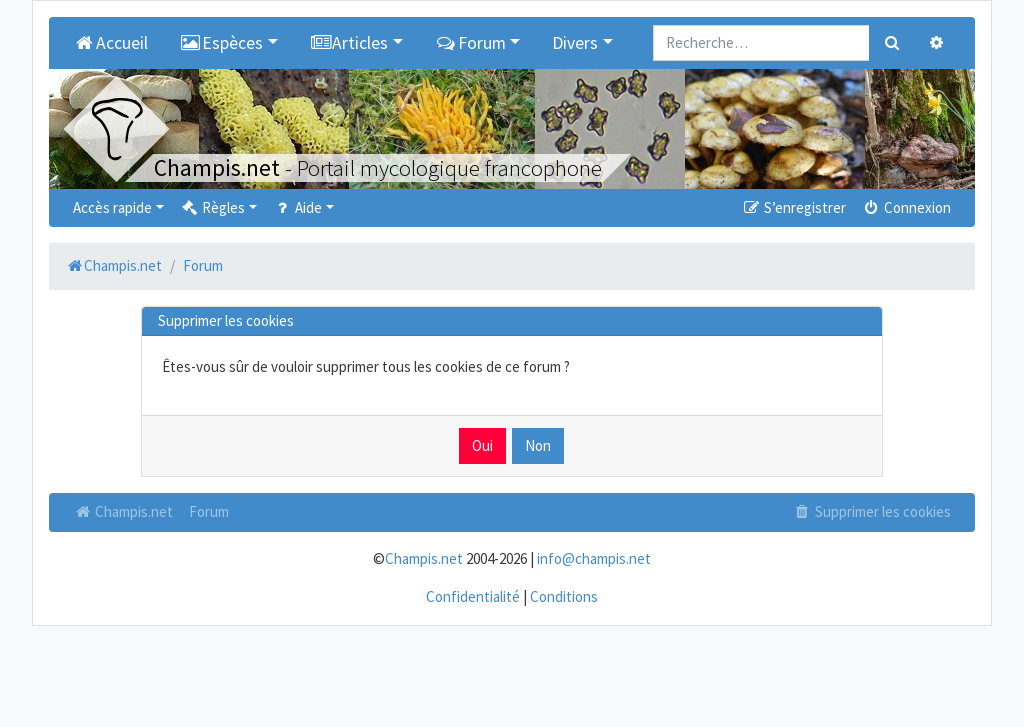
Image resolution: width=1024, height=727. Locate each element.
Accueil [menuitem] (110, 43)
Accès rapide (112, 207)
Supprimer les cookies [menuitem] (872, 511)
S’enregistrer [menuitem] (793, 207)
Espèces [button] (222, 43)
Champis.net (123, 511)
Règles (212, 207)
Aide (297, 207)
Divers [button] (575, 43)
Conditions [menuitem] (564, 596)
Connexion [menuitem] (906, 207)
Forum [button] (470, 43)
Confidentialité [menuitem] (473, 596)
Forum (209, 511)
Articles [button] (349, 43)
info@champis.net (594, 558)
